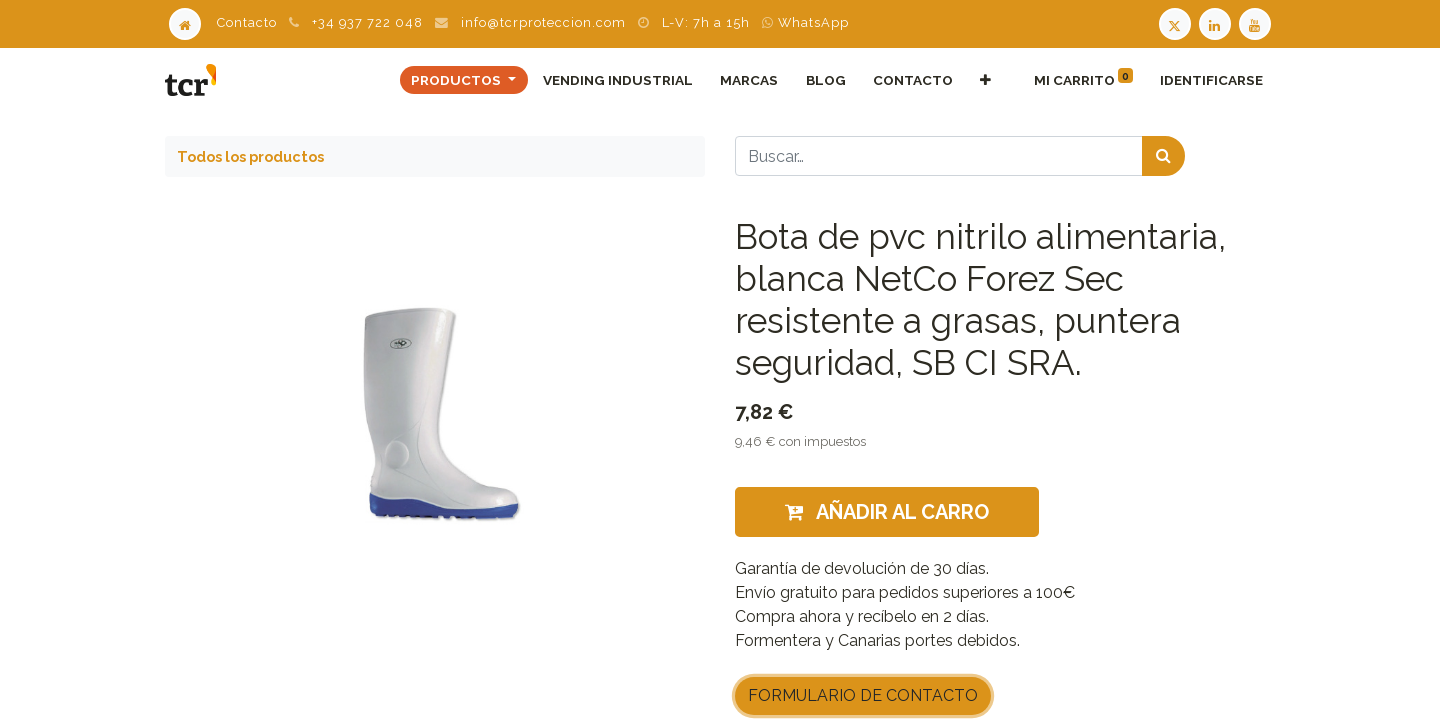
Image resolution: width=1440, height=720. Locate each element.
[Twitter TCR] (1175, 22)
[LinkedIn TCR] (1217, 22)
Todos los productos (250, 156)
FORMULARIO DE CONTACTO (863, 695)
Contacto (247, 22)
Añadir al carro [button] (887, 512)
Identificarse (1211, 80)
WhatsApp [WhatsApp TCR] (805, 22)
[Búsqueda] (1163, 156)
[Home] (185, 22)
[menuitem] (618, 80)
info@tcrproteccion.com (543, 22)
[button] (985, 80)
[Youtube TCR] (1257, 22)
